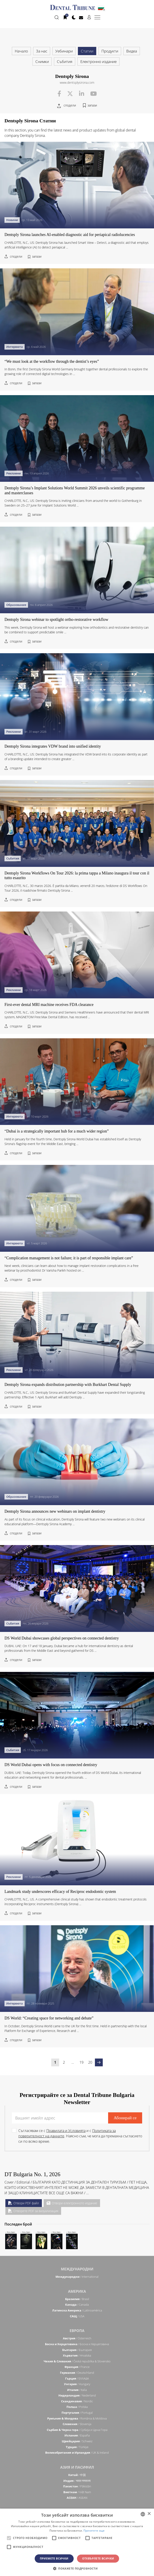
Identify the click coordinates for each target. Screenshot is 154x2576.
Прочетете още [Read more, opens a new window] (94, 2530)
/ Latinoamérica (77, 2310)
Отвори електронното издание (72, 2203)
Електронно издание (98, 61)
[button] (77, 2568)
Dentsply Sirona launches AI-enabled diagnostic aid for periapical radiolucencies (69, 234)
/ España (77, 2435)
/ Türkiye (77, 2447)
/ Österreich (77, 2338)
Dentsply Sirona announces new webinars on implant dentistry (54, 1511)
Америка (77, 2291)
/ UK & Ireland (77, 2453)
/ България (77, 2350)
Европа (77, 2330)
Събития (64, 61)
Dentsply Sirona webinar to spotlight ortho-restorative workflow (56, 619)
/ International (77, 2277)
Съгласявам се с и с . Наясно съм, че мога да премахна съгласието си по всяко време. (80, 2136)
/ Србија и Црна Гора (77, 2430)
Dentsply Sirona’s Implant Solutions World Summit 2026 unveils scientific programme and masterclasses (74, 490)
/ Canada (77, 2305)
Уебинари (64, 51)
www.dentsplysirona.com (77, 82)
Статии (87, 51)
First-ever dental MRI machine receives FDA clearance (49, 1004)
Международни (77, 2269)
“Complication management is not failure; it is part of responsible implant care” (68, 1258)
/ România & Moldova (77, 2418)
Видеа (131, 51)
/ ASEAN (77, 2498)
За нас (41, 51)
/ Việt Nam (77, 2492)
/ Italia (77, 2390)
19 (81, 2062)
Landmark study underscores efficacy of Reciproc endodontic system (60, 1891)
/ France (77, 2367)
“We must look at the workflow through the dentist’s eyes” (51, 361)
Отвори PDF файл (23, 2203)
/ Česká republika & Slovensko (77, 2361)
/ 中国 (77, 2475)
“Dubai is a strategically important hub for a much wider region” (56, 1131)
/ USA (77, 2316)
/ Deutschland (77, 2373)
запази (92, 105)
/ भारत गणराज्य (77, 2481)
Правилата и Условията (66, 2130)
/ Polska (77, 2407)
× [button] (149, 2514)
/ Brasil (77, 2299)
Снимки (42, 61)
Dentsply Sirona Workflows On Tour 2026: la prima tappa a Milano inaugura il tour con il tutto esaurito (76, 875)
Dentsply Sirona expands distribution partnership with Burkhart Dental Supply (67, 1384)
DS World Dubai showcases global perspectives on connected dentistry (61, 1638)
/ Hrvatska (77, 2355)
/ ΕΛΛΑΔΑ (77, 2378)
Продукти (109, 51)
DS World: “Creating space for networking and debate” (49, 2018)
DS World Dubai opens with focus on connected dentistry (50, 1765)
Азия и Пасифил (77, 2467)
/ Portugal (77, 2413)
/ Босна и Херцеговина (77, 2344)
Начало (21, 51)
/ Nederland (77, 2395)
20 (90, 2062)
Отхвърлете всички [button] (98, 2558)
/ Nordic (77, 2401)
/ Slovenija (77, 2424)
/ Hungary (77, 2384)
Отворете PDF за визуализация (33, 2211)
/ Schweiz (77, 2441)
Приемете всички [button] (54, 2558)
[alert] (77, 2542)
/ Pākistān (77, 2486)
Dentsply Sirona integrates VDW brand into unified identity (52, 746)
